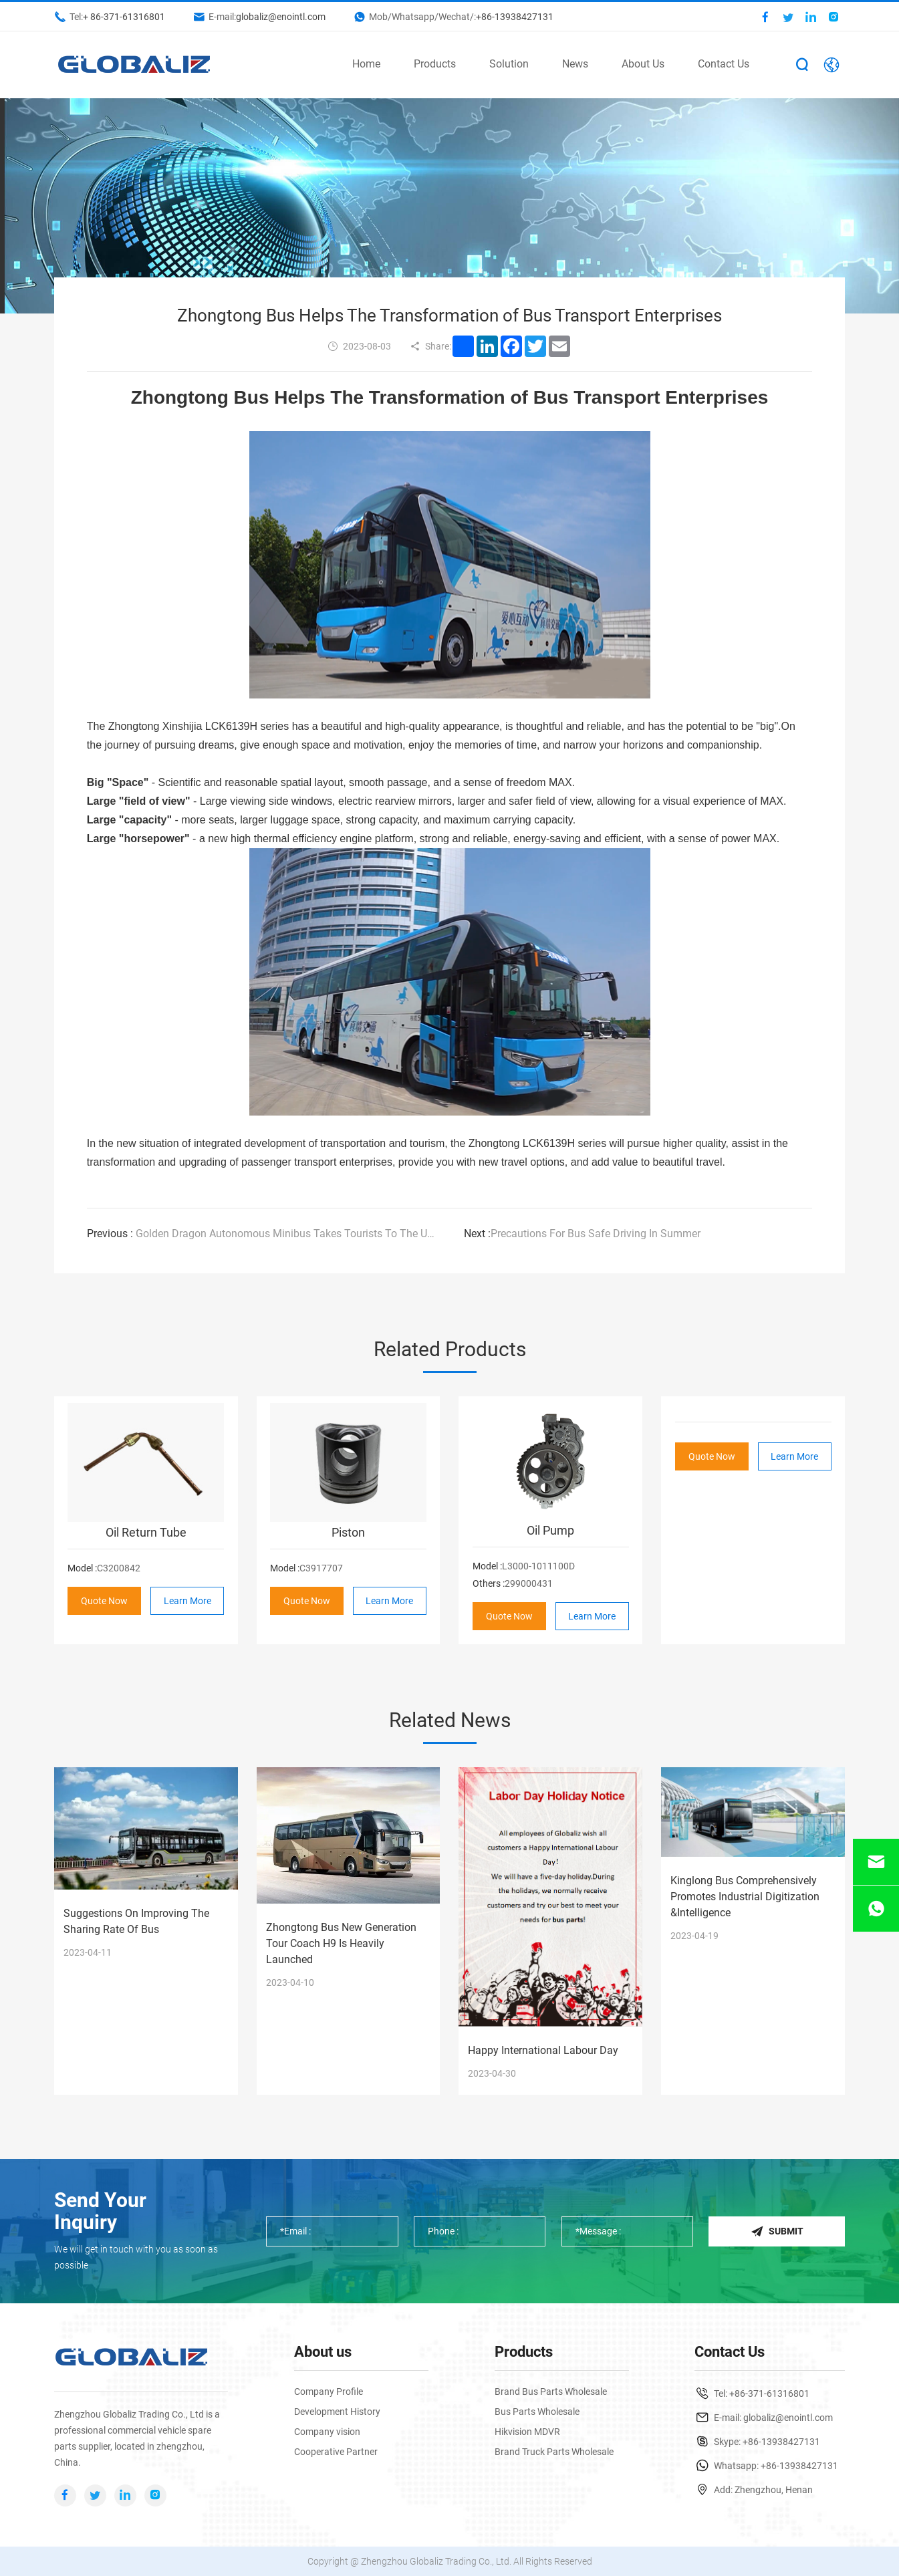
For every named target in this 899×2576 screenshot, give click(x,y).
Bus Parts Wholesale (537, 2411)
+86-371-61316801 (769, 2393)
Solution (509, 63)
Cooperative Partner (336, 2451)
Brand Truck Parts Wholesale (554, 2451)
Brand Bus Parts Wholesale (551, 2391)
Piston (348, 1532)
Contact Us (723, 63)
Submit (777, 2231)
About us (323, 2351)
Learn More (187, 1600)
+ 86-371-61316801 (124, 16)
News (575, 63)
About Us (643, 63)
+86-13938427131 (514, 16)
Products (435, 63)
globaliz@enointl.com (281, 16)
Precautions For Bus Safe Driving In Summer (582, 1233)
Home (366, 63)
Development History (337, 2411)
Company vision (327, 2431)
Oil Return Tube (146, 1532)
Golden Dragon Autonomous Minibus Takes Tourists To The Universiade (261, 1233)
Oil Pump (550, 1530)
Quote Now (104, 1600)
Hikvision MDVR (527, 2431)
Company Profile (328, 2391)
